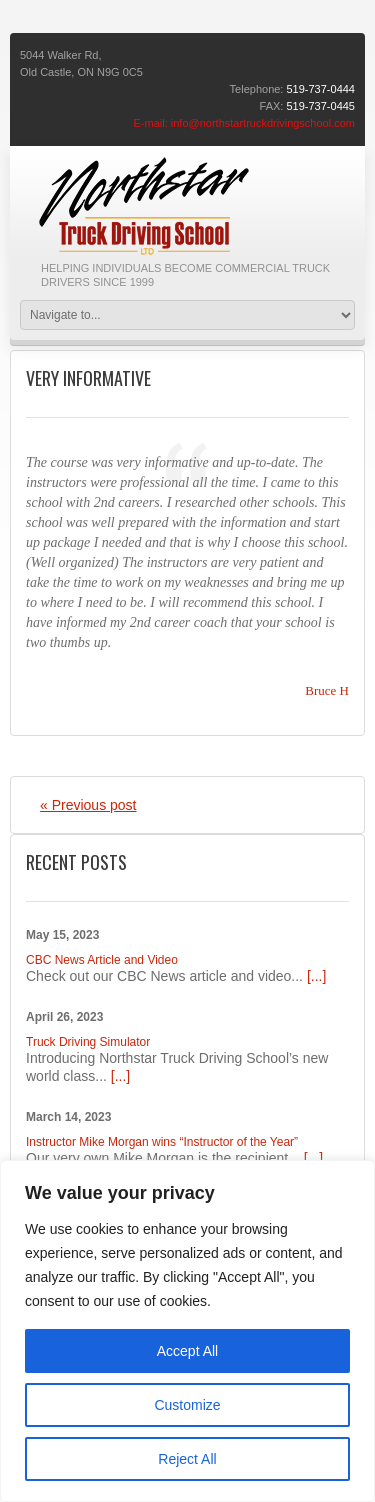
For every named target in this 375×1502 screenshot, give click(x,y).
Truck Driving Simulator (88, 1042)
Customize (187, 1405)
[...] (316, 976)
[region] (187, 1331)
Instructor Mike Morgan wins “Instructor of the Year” (162, 1142)
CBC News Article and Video (102, 960)
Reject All (187, 1459)
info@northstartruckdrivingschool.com (263, 123)
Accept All (187, 1351)
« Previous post (88, 805)
